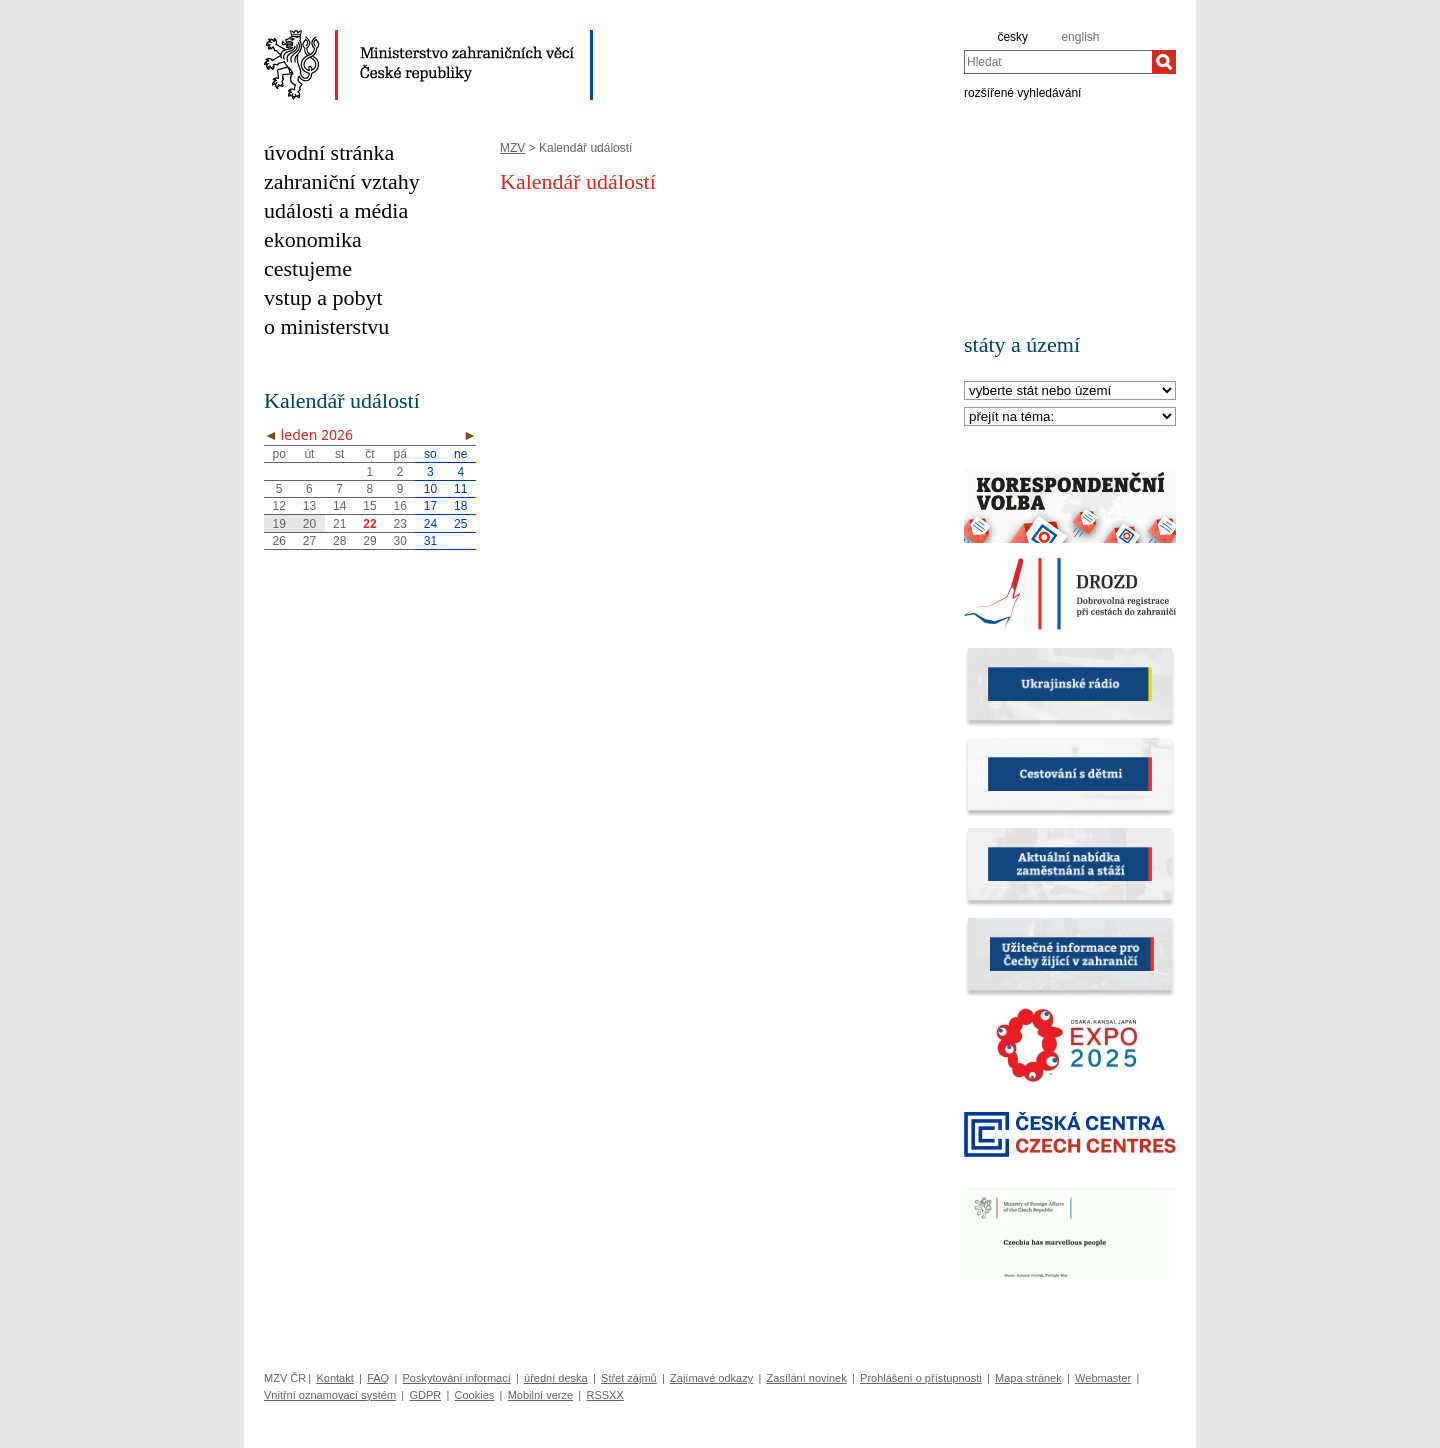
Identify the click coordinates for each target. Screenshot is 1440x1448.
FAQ (378, 1378)
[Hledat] (1164, 62)
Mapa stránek (1028, 1378)
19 (278, 524)
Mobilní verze (540, 1395)
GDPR (425, 1395)
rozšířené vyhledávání (1022, 92)
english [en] (1080, 37)
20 (309, 524)
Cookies (475, 1395)
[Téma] (1070, 417)
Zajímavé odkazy (711, 1378)
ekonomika (313, 239)
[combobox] (1058, 62)
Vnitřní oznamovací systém (330, 1395)
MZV (512, 148)
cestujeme (308, 268)
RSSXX (604, 1395)
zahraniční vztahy (342, 181)
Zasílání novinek (807, 1378)
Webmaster (1103, 1378)
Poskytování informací (457, 1378)
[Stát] (1070, 391)
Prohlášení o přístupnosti (921, 1378)
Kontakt (334, 1378)
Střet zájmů (629, 1378)
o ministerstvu (326, 326)
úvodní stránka (329, 152)
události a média (336, 210)
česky (1012, 37)
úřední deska (556, 1378)
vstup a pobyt (323, 297)
